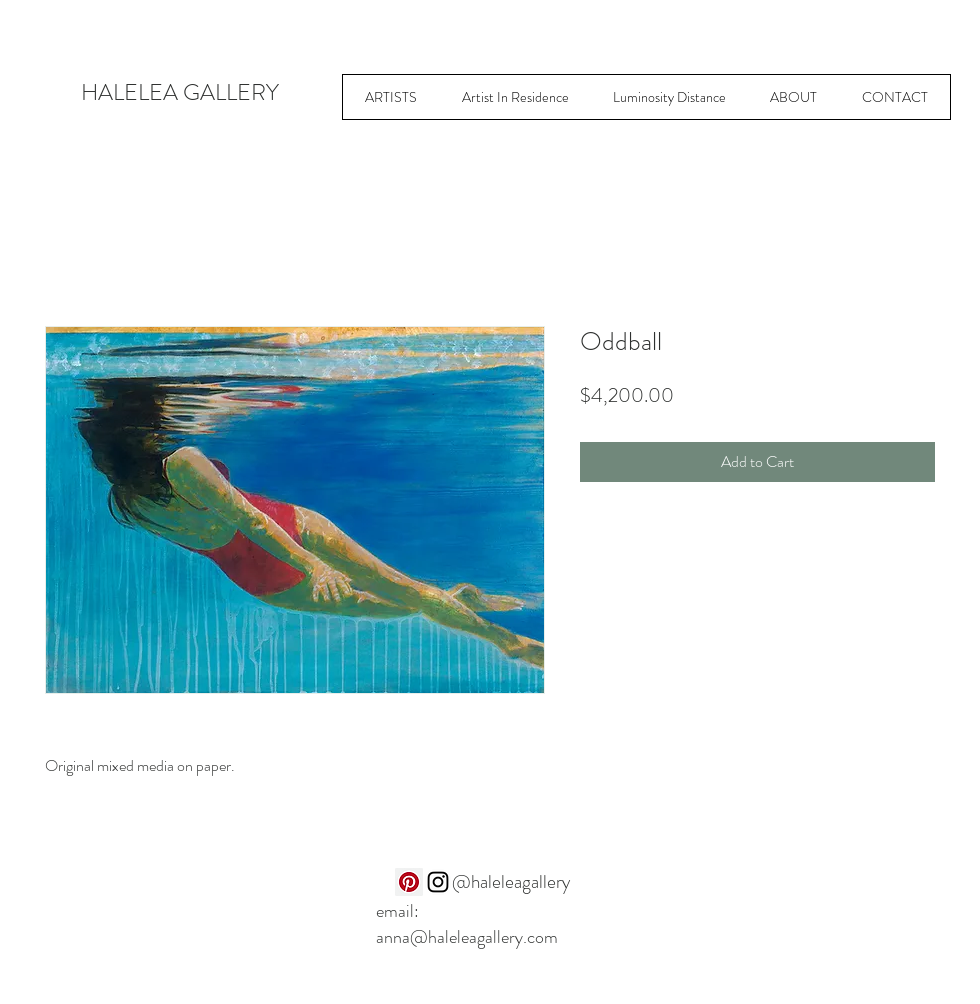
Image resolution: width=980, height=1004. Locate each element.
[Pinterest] (409, 882)
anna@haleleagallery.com (467, 937)
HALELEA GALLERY (180, 92)
